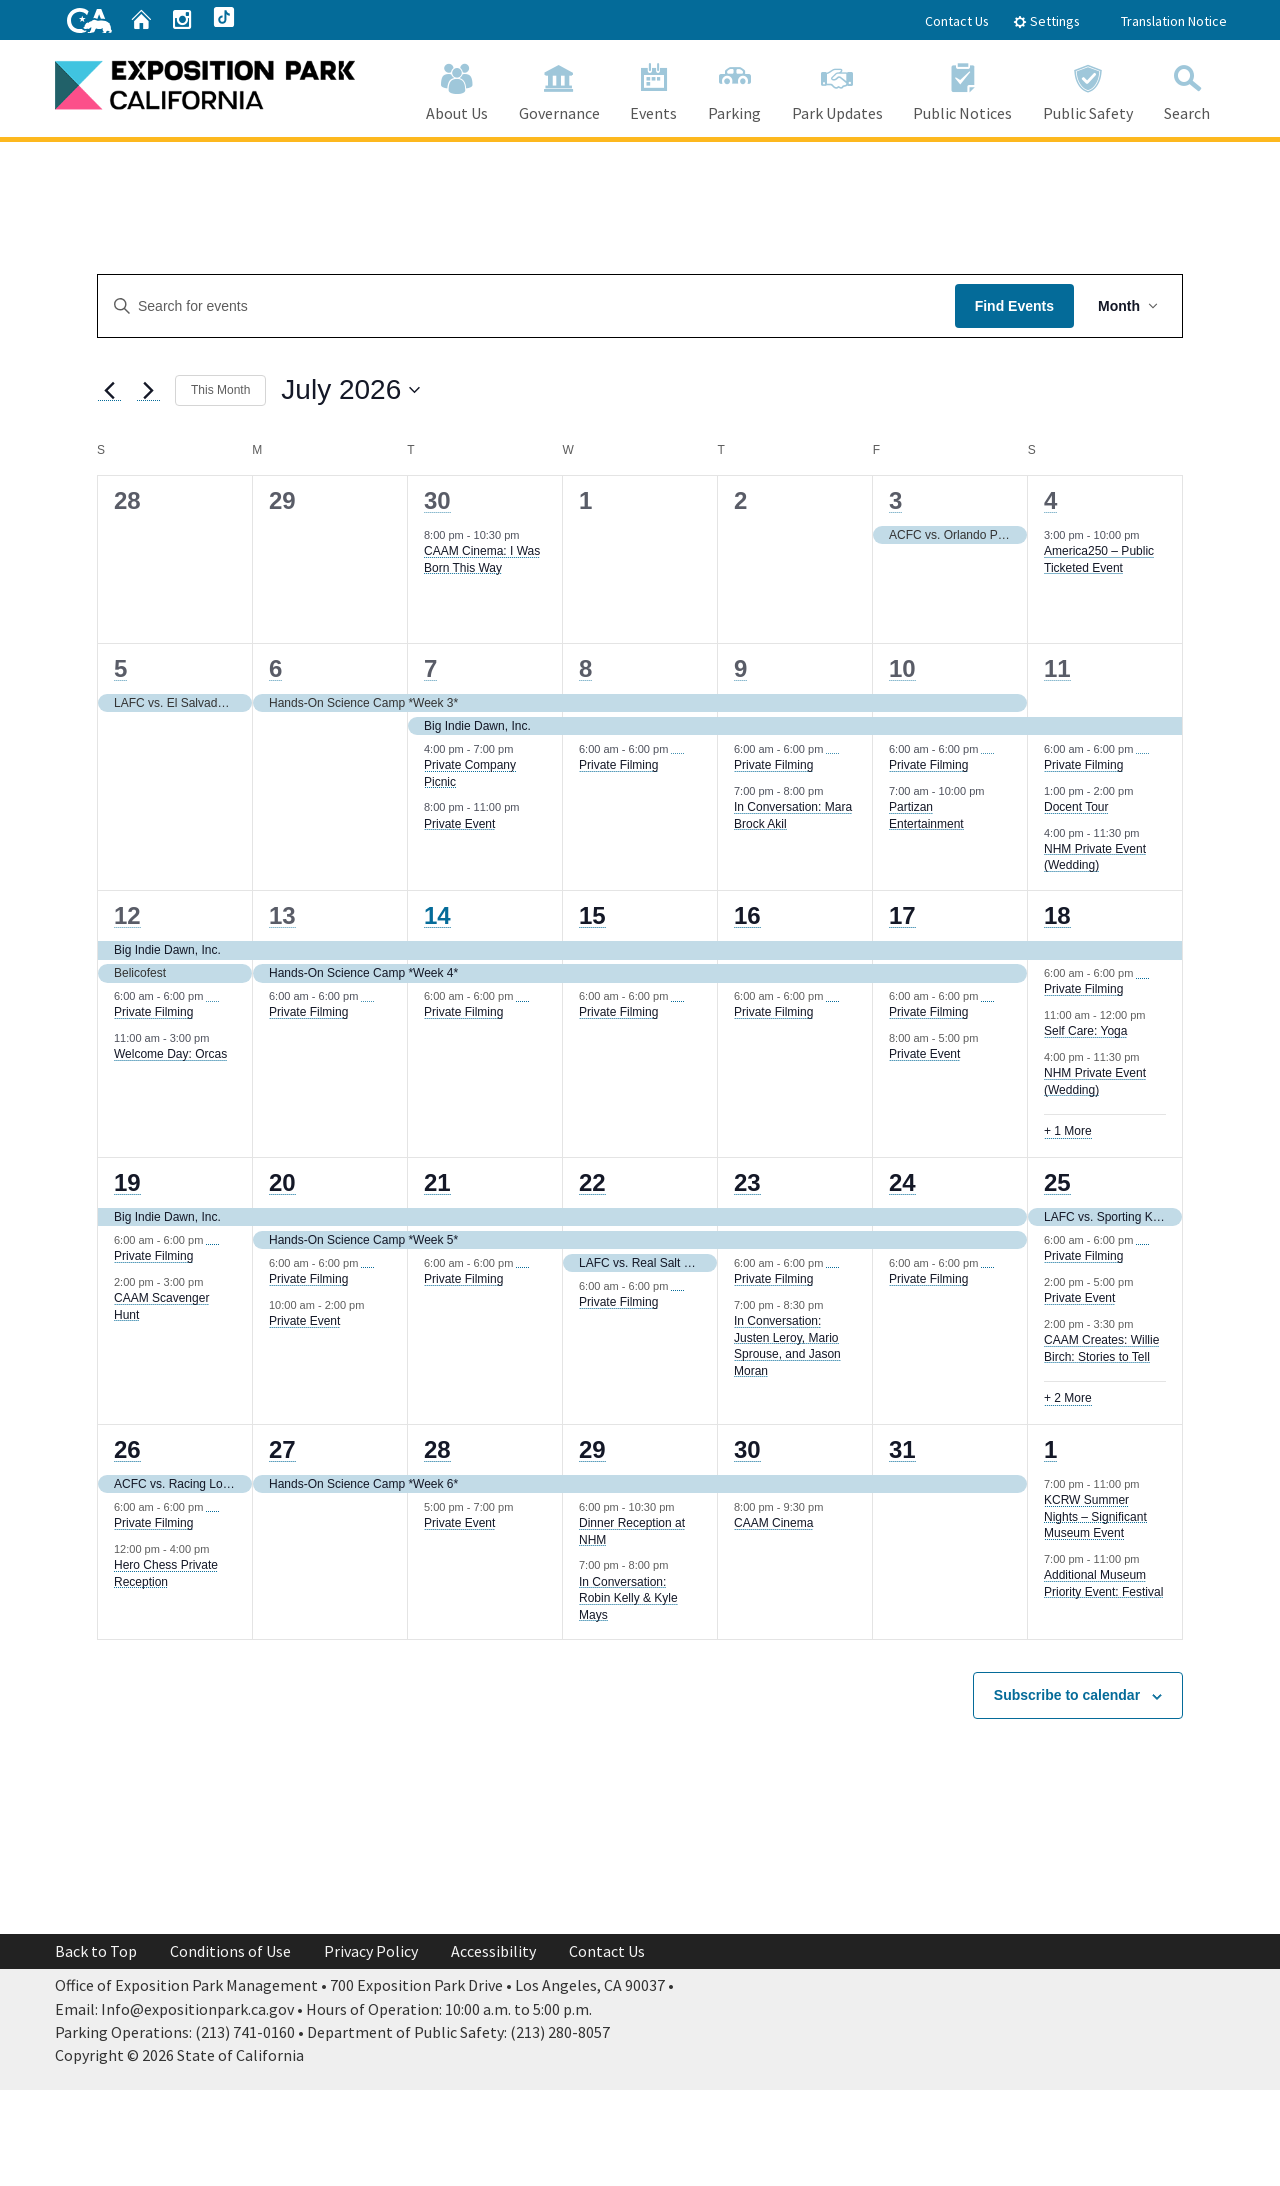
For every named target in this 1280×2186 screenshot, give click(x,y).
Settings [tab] (1046, 21)
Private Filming (618, 765)
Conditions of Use (230, 1951)
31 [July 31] (902, 1449)
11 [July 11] (1057, 668)
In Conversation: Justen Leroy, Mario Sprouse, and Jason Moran (787, 1346)
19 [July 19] (127, 1182)
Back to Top (96, 1951)
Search (1186, 88)
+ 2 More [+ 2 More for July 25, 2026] (1068, 1398)
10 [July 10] (902, 668)
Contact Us (957, 21)
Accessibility (493, 1951)
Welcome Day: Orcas (170, 1054)
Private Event (459, 824)
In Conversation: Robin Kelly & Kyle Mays (628, 1598)
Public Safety (1088, 88)
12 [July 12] (127, 915)
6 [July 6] (275, 668)
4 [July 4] (1050, 500)
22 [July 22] (592, 1182)
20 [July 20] (282, 1182)
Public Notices (963, 88)
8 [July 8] (585, 668)
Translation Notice (1174, 21)
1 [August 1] (1050, 1449)
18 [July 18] (1057, 915)
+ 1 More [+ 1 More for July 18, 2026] (1068, 1131)
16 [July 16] (747, 915)
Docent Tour (1076, 807)
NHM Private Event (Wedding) (1095, 857)
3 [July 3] (895, 500)
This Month (220, 390)
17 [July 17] (902, 915)
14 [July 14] (437, 915)
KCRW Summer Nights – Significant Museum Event (1095, 1516)
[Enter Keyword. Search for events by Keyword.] (526, 306)
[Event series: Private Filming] (678, 749)
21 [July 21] (437, 1182)
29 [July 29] (592, 1449)
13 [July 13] (282, 915)
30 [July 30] (747, 1449)
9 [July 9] (740, 668)
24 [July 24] (902, 1182)
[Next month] (148, 390)
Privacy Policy (371, 1951)
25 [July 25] (1057, 1182)
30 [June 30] (437, 500)
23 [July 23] (747, 1182)
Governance (559, 88)
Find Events (1014, 306)
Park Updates (837, 88)
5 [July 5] (120, 668)
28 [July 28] (437, 1449)
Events (654, 88)
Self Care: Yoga (1085, 1031)
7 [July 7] (430, 668)
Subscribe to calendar (1067, 1695)
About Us (457, 88)
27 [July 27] (282, 1449)
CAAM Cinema (773, 1523)
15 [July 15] (592, 915)
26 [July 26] (127, 1449)
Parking (735, 88)
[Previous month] (109, 390)
